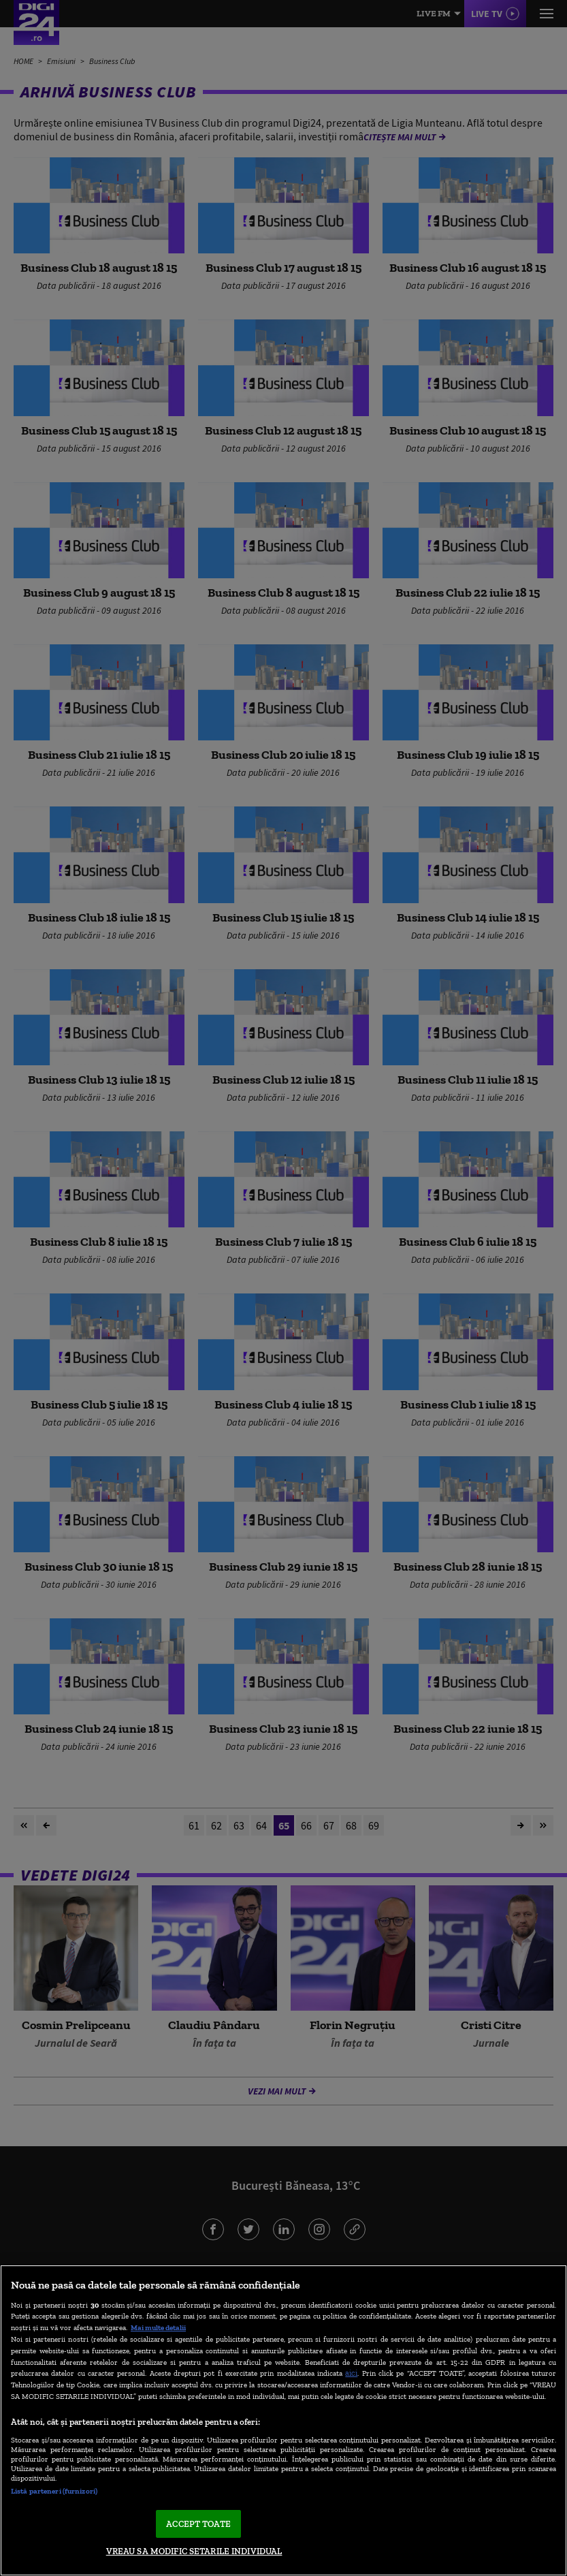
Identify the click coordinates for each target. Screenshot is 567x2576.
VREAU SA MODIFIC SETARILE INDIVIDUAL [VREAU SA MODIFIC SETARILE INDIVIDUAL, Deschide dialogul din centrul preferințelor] (194, 2551)
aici (351, 2373)
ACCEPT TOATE (198, 2524)
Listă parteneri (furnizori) (54, 2491)
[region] (283, 2420)
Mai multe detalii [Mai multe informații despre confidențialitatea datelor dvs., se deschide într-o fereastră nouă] (158, 2327)
